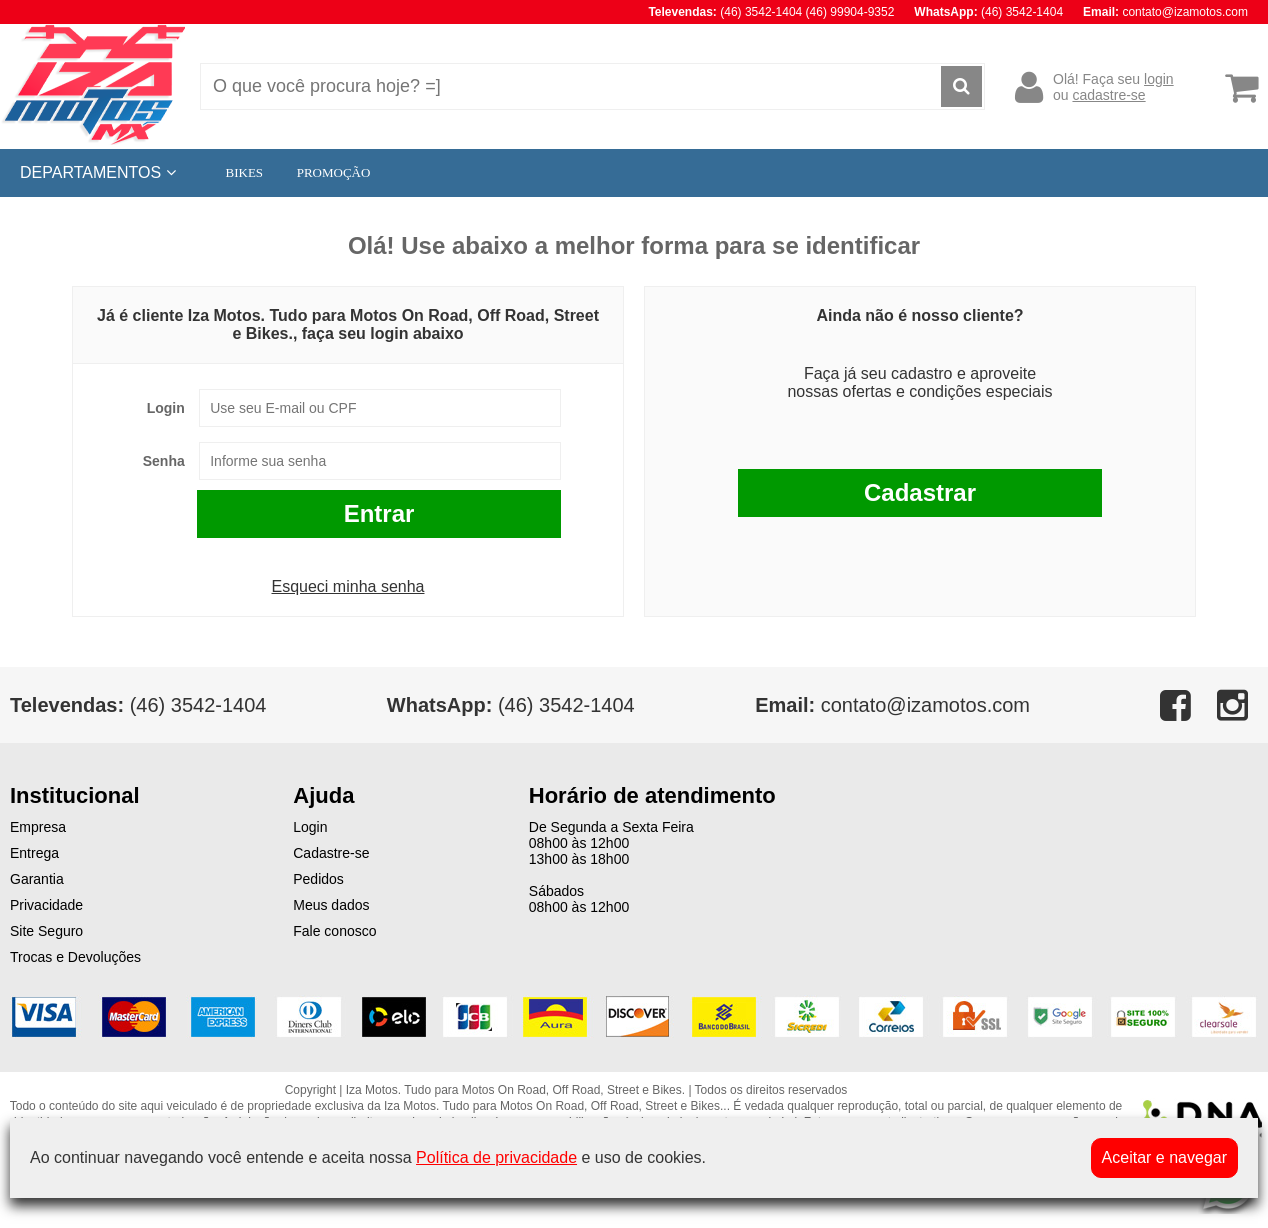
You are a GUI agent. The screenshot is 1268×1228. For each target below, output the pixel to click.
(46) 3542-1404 (511, 705)
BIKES (245, 172)
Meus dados (331, 905)
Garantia (37, 879)
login (1159, 79)
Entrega (34, 853)
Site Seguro (46, 931)
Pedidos (318, 879)
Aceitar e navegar (1164, 1157)
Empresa (38, 827)
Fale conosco (334, 931)
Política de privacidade (496, 1157)
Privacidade (46, 905)
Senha (164, 461)
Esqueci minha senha (348, 586)
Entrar (379, 513)
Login (166, 408)
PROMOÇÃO (334, 172)
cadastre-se (1108, 95)
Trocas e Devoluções (75, 957)
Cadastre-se (331, 853)
